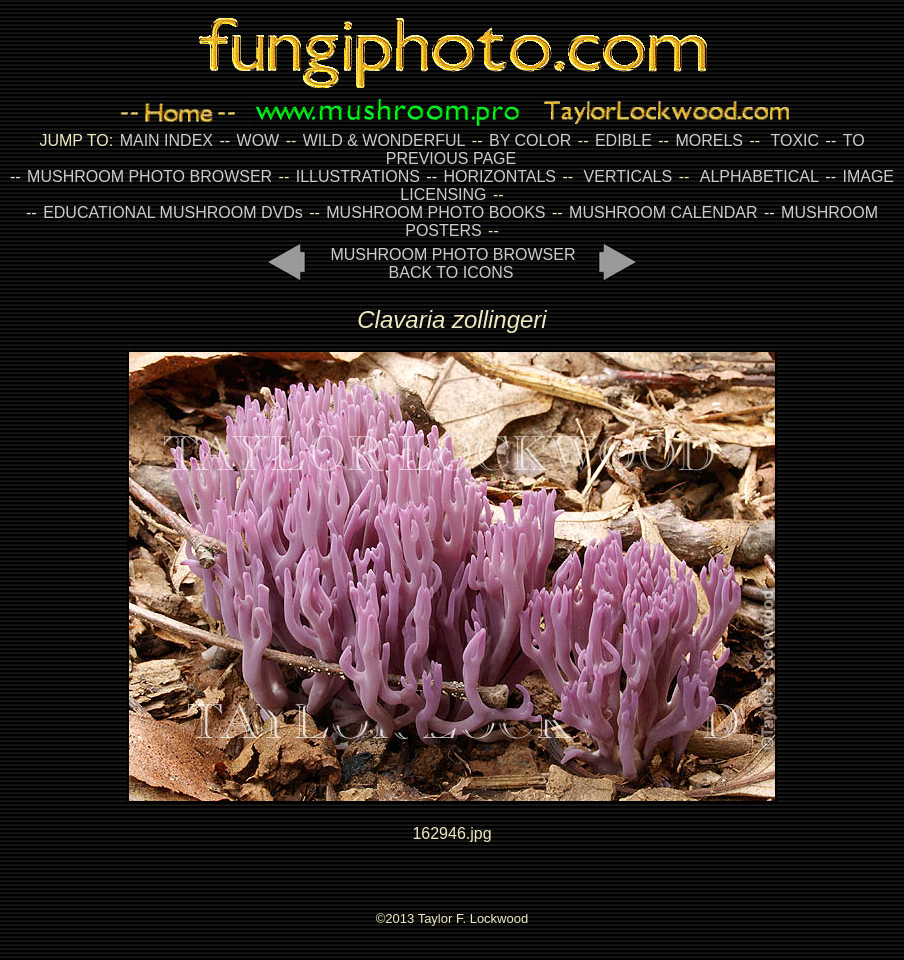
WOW (258, 140)
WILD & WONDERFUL (384, 140)
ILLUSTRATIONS (358, 176)
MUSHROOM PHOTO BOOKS (435, 212)
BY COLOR (530, 140)
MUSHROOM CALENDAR (663, 212)
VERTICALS (628, 176)
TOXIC (795, 140)
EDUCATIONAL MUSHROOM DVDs (173, 212)
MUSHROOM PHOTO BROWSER (149, 176)
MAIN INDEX (166, 140)
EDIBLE (623, 140)
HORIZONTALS (499, 176)
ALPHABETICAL (759, 176)
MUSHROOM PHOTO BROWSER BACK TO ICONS (452, 263)
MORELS (709, 140)
